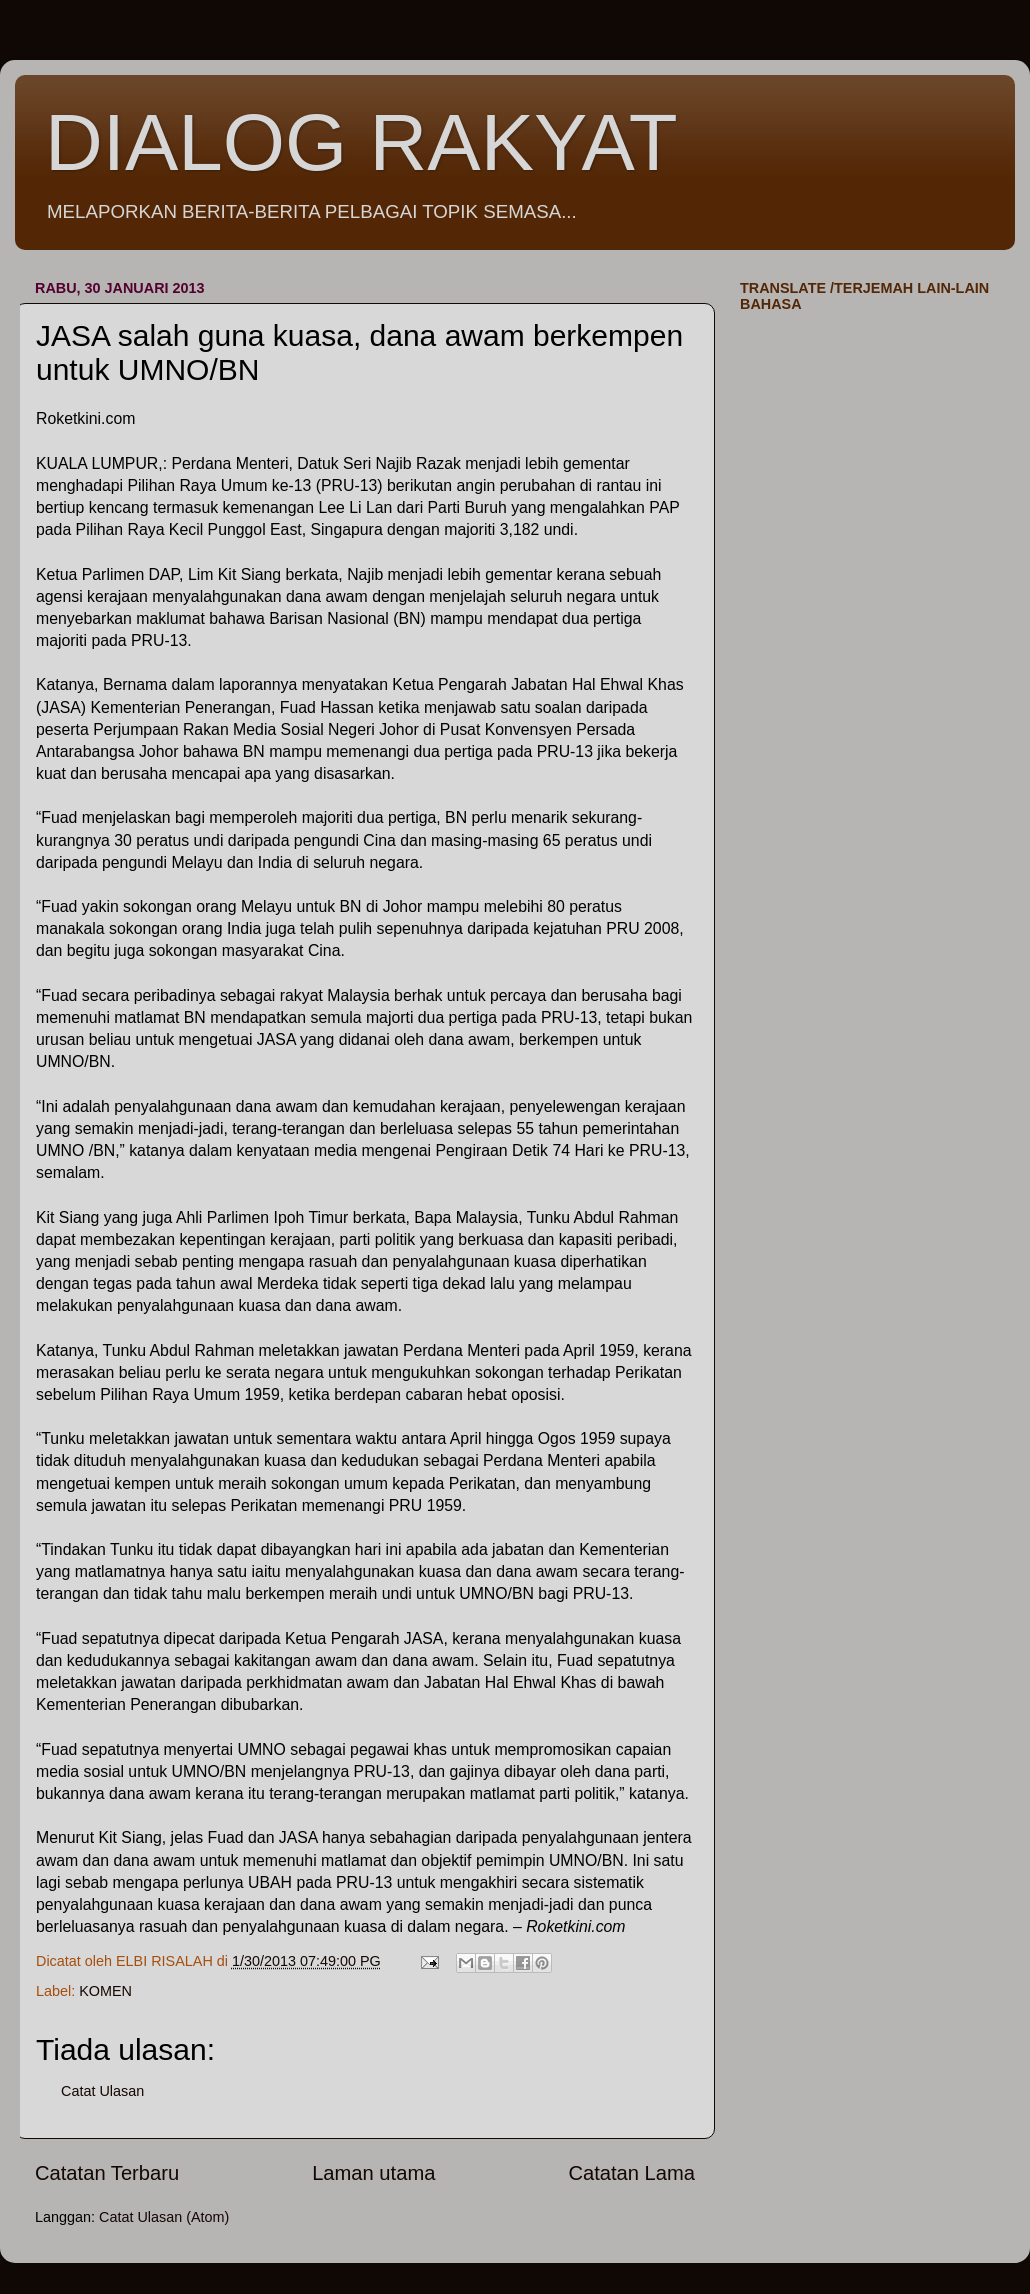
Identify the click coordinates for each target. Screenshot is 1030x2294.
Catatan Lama (631, 2173)
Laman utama (373, 2173)
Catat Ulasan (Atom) (164, 2217)
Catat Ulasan (102, 2091)
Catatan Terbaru (107, 2173)
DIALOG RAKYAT (361, 142)
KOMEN (105, 1991)
